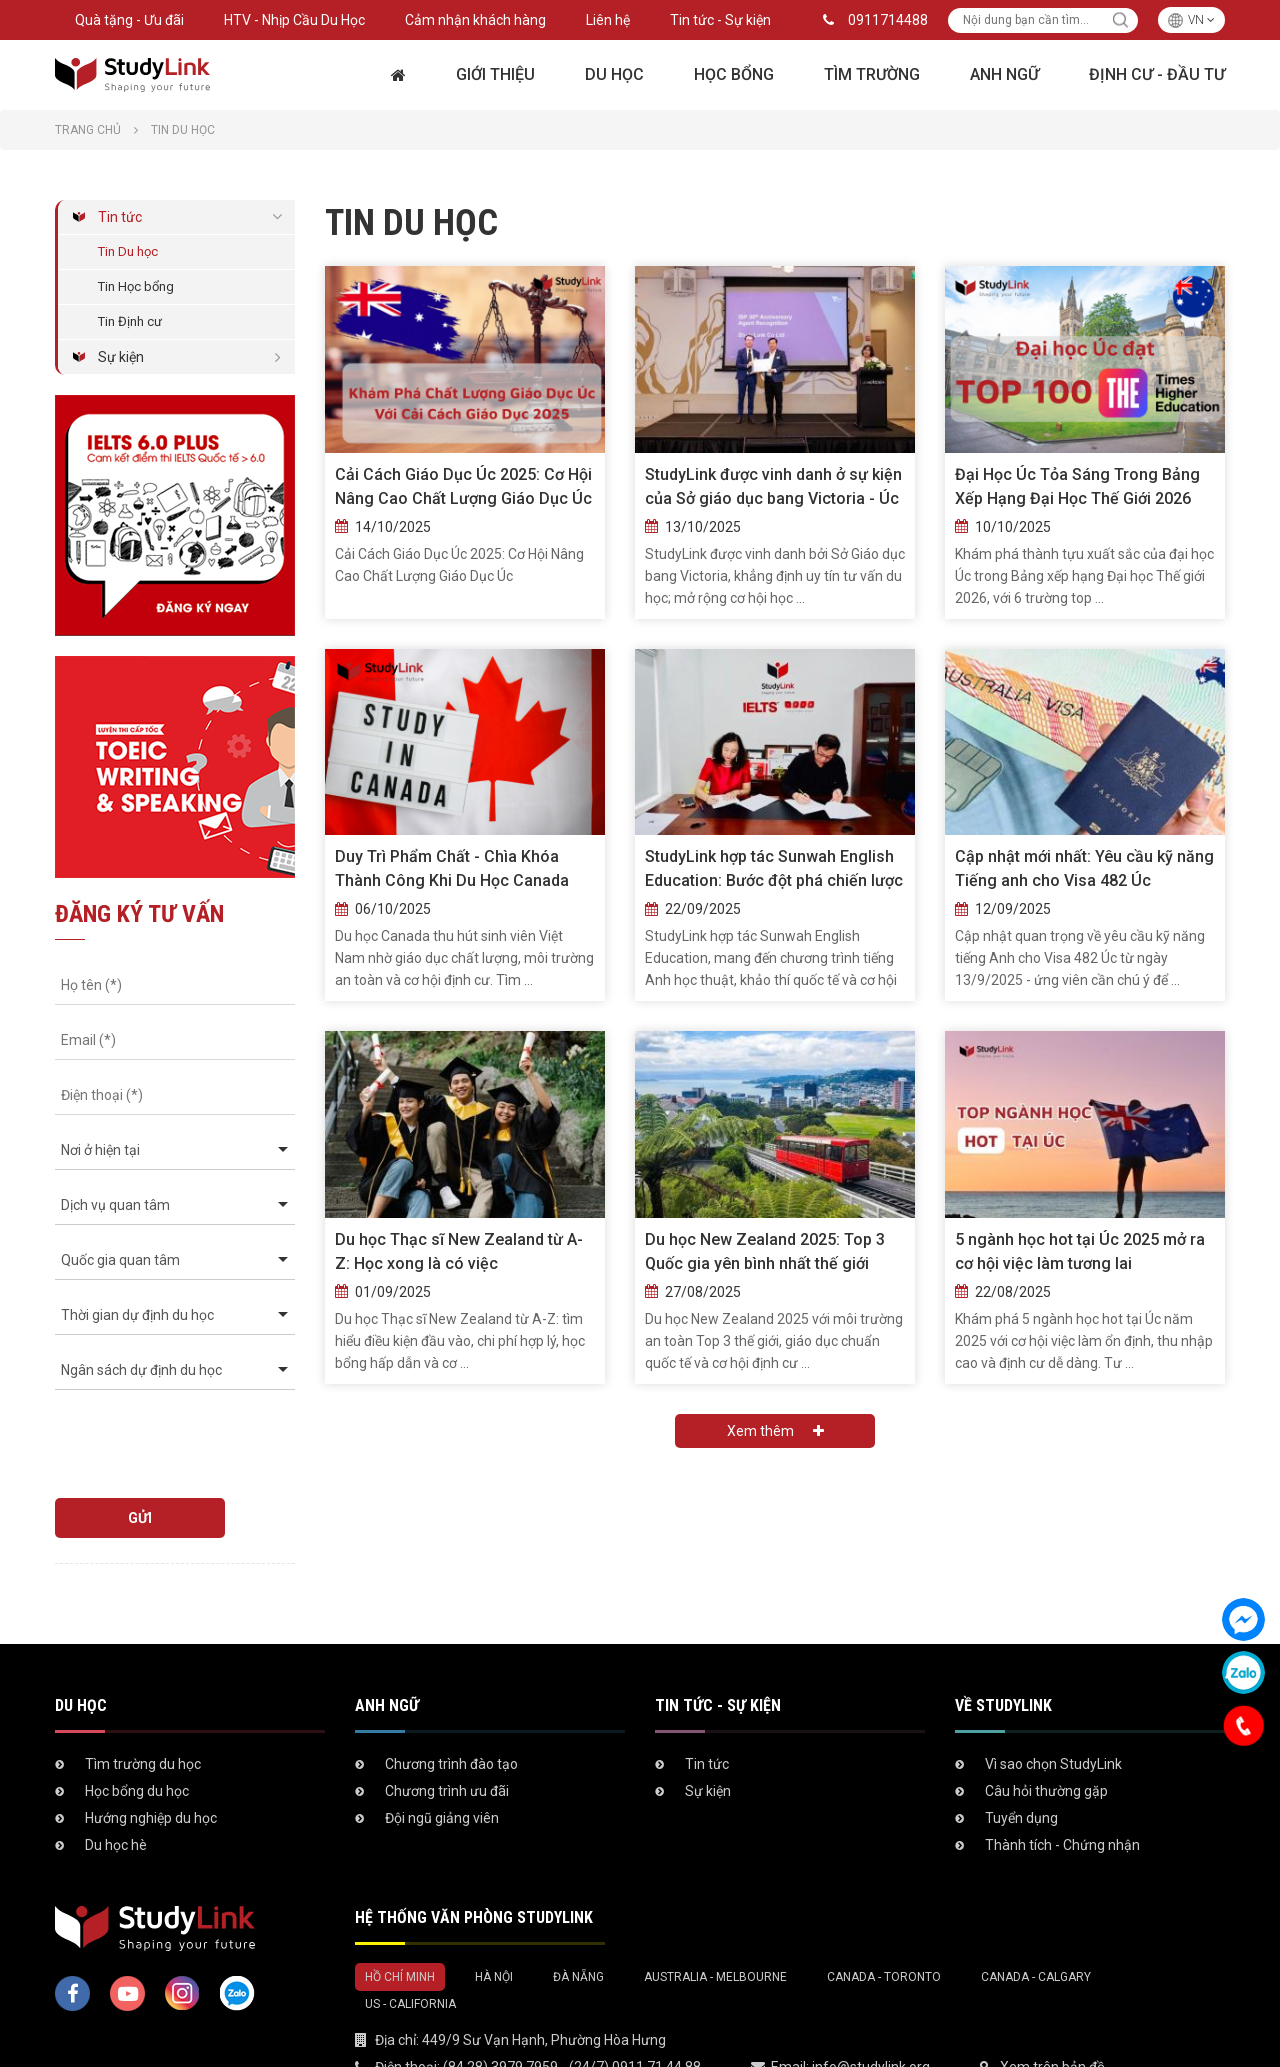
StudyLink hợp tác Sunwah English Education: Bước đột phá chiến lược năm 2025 (774, 870)
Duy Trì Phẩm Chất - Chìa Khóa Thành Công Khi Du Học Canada (452, 868)
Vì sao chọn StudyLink (1053, 1708)
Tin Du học (128, 251)
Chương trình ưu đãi (447, 1735)
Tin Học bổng (136, 286)
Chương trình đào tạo (451, 1708)
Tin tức (120, 217)
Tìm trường (872, 74)
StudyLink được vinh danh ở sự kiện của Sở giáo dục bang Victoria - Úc (773, 486)
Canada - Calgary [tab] (1036, 1921)
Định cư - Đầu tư (1157, 74)
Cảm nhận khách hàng (475, 20)
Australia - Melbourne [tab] (715, 1921)
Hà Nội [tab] (494, 1921)
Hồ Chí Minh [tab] (400, 1921)
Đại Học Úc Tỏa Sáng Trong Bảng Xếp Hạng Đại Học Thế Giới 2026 (1077, 486)
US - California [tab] (410, 1948)
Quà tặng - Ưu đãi (129, 20)
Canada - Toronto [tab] (884, 1921)
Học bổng (734, 74)
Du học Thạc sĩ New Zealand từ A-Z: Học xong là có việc (459, 1251)
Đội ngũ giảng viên (442, 1762)
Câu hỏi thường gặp (1046, 1735)
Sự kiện (121, 357)
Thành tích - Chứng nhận (1062, 1789)
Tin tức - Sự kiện (720, 20)
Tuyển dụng (1021, 1762)
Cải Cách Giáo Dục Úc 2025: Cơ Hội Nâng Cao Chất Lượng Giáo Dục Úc (463, 486)
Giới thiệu (495, 74)
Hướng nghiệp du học (151, 1762)
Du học (614, 74)
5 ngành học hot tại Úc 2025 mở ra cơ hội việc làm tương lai (1080, 1251)
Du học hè (116, 1789)
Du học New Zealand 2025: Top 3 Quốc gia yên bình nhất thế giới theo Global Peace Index (765, 1253)
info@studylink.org (871, 2011)
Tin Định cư (130, 321)
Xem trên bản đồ (1052, 2011)
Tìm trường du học (143, 1708)
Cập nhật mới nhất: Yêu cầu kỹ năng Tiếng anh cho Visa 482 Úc (1084, 868)
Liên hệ (608, 20)
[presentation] (169, 1434)
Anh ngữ (1004, 74)
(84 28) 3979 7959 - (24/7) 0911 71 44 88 (572, 2011)
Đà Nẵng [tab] (578, 1921)
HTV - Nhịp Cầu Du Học (294, 20)
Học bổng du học (137, 1735)
